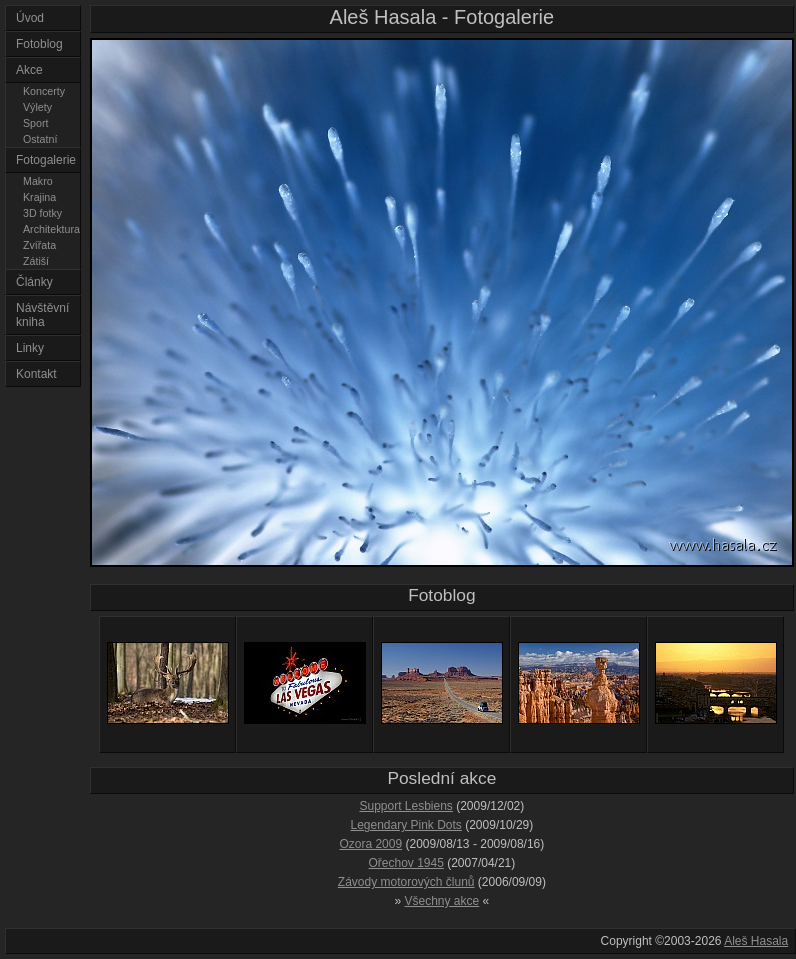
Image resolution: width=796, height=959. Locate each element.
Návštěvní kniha (42, 315)
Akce (29, 70)
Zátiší (36, 261)
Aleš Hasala (756, 941)
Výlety (37, 107)
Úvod (30, 18)
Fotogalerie (46, 160)
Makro (38, 181)
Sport (35, 123)
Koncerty (44, 91)
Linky (30, 348)
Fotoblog (39, 44)
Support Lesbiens (405, 806)
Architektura (51, 229)
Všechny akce (442, 901)
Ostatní (40, 139)
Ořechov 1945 (405, 863)
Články (34, 282)
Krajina (39, 197)
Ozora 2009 (370, 844)
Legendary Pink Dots (405, 825)
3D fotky (42, 213)
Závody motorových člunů (406, 882)
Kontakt (36, 374)
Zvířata (39, 245)
